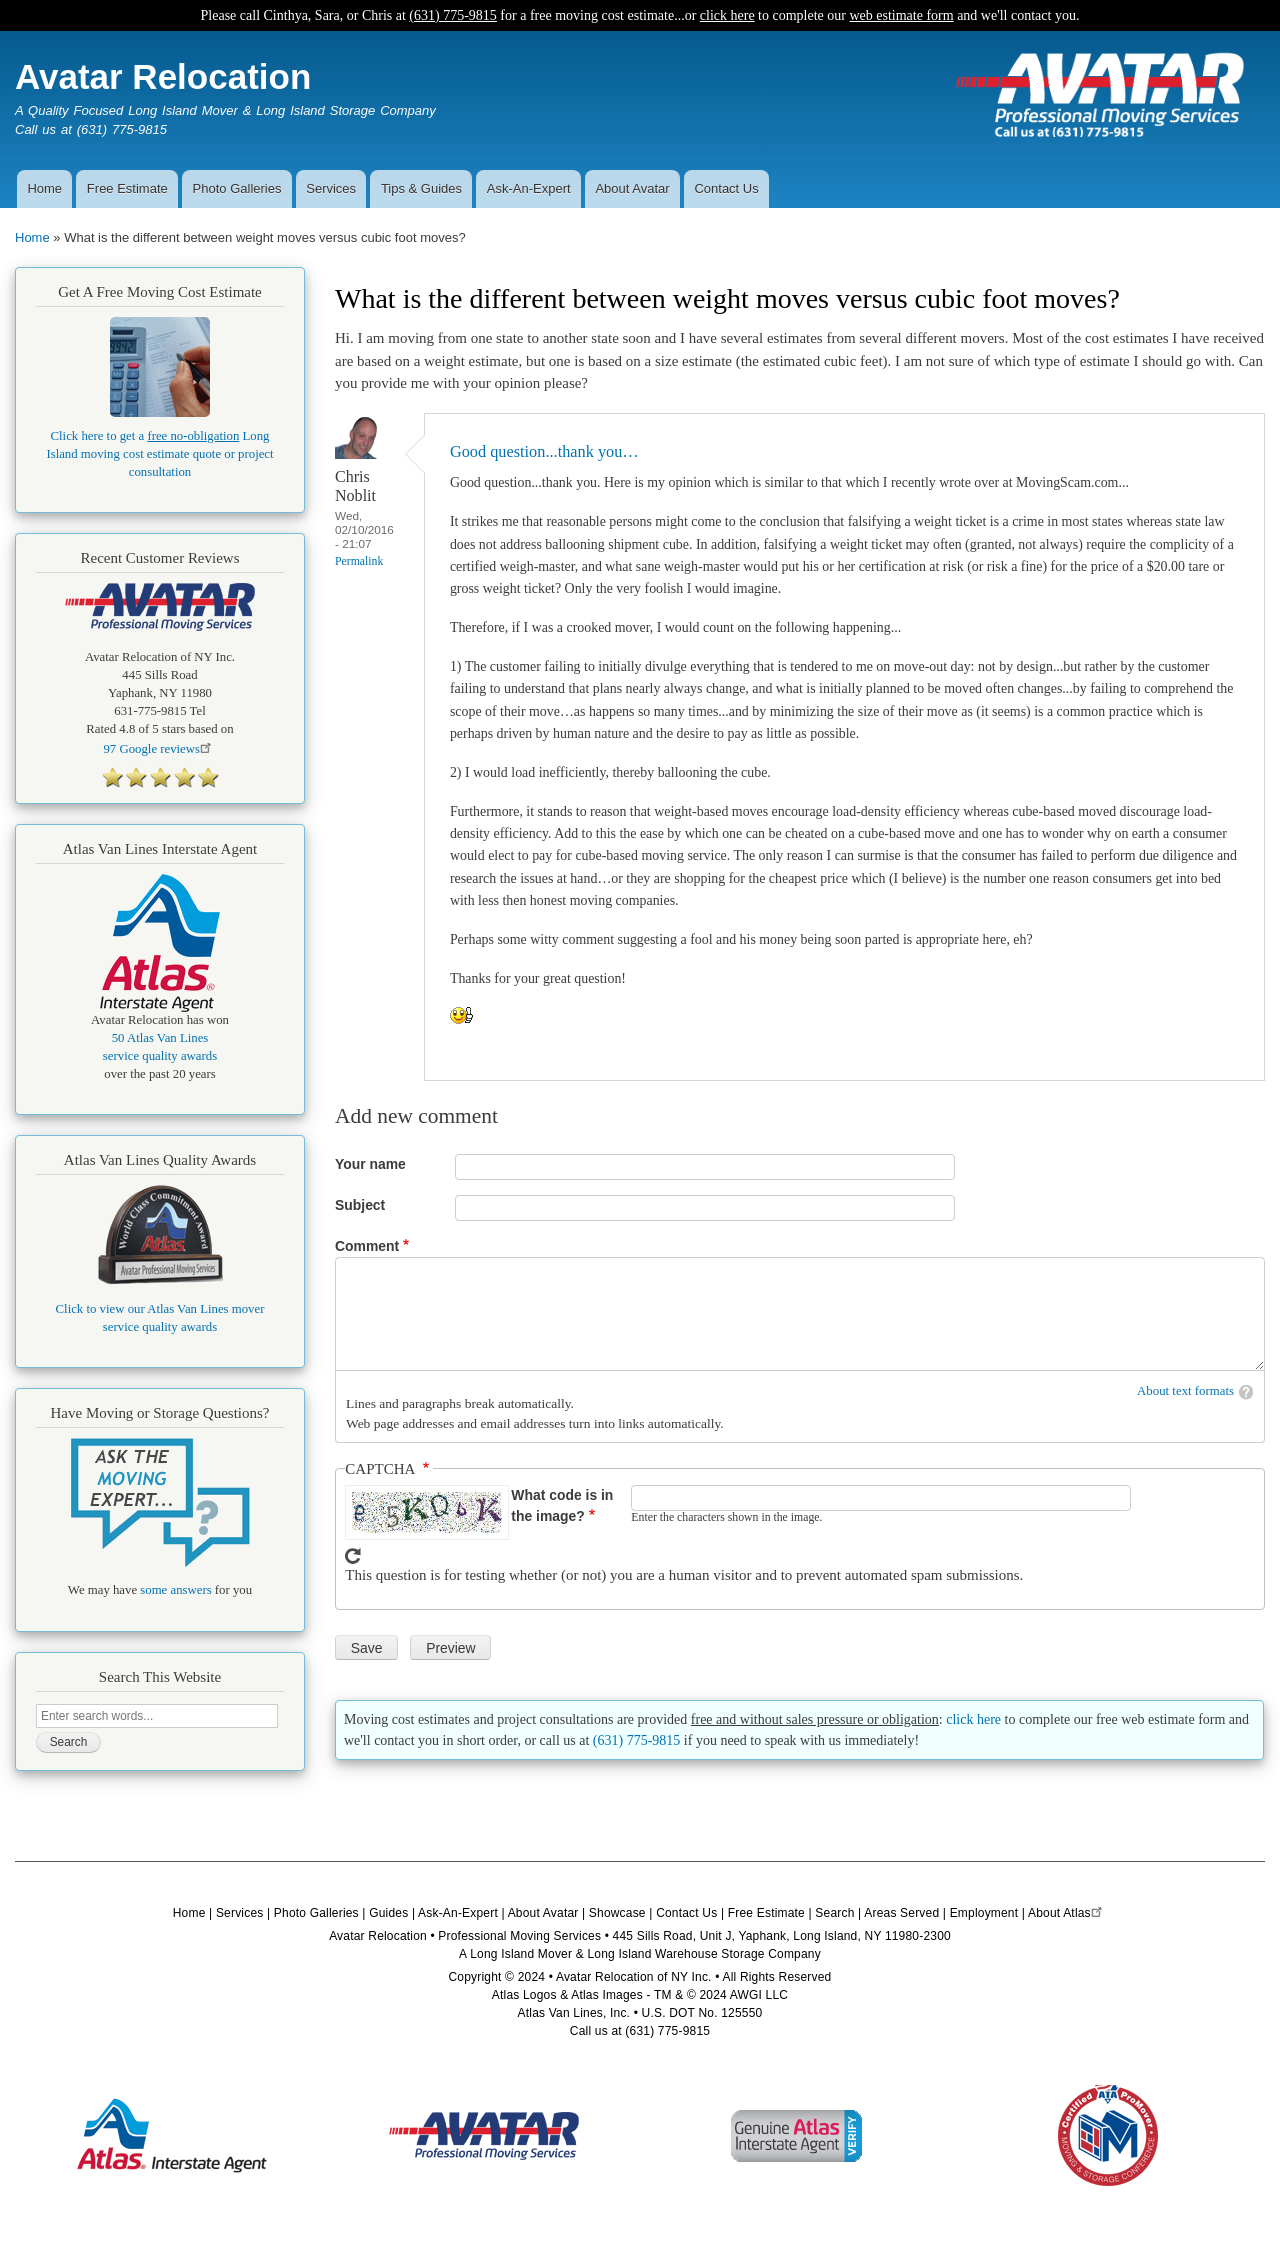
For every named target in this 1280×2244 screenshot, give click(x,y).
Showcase (617, 1913)
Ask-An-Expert (529, 188)
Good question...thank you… (544, 451)
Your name (370, 1164)
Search (834, 1913)
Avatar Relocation (163, 76)
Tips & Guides (421, 188)
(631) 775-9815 (453, 15)
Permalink (359, 561)
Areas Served (901, 1913)
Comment (367, 1246)
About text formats (1185, 1391)
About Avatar (632, 188)
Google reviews (159, 749)
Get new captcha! (353, 1556)
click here (727, 15)
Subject (360, 1205)
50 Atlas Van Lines (160, 1038)
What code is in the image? (562, 1505)
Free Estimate (127, 188)
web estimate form (901, 15)
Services (331, 188)
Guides (388, 1913)
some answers (175, 1590)
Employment (984, 1913)
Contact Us (726, 188)
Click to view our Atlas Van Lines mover (160, 1309)
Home (44, 188)
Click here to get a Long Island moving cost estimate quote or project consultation (159, 454)
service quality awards (160, 1056)
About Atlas (1067, 1913)
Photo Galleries (237, 188)
